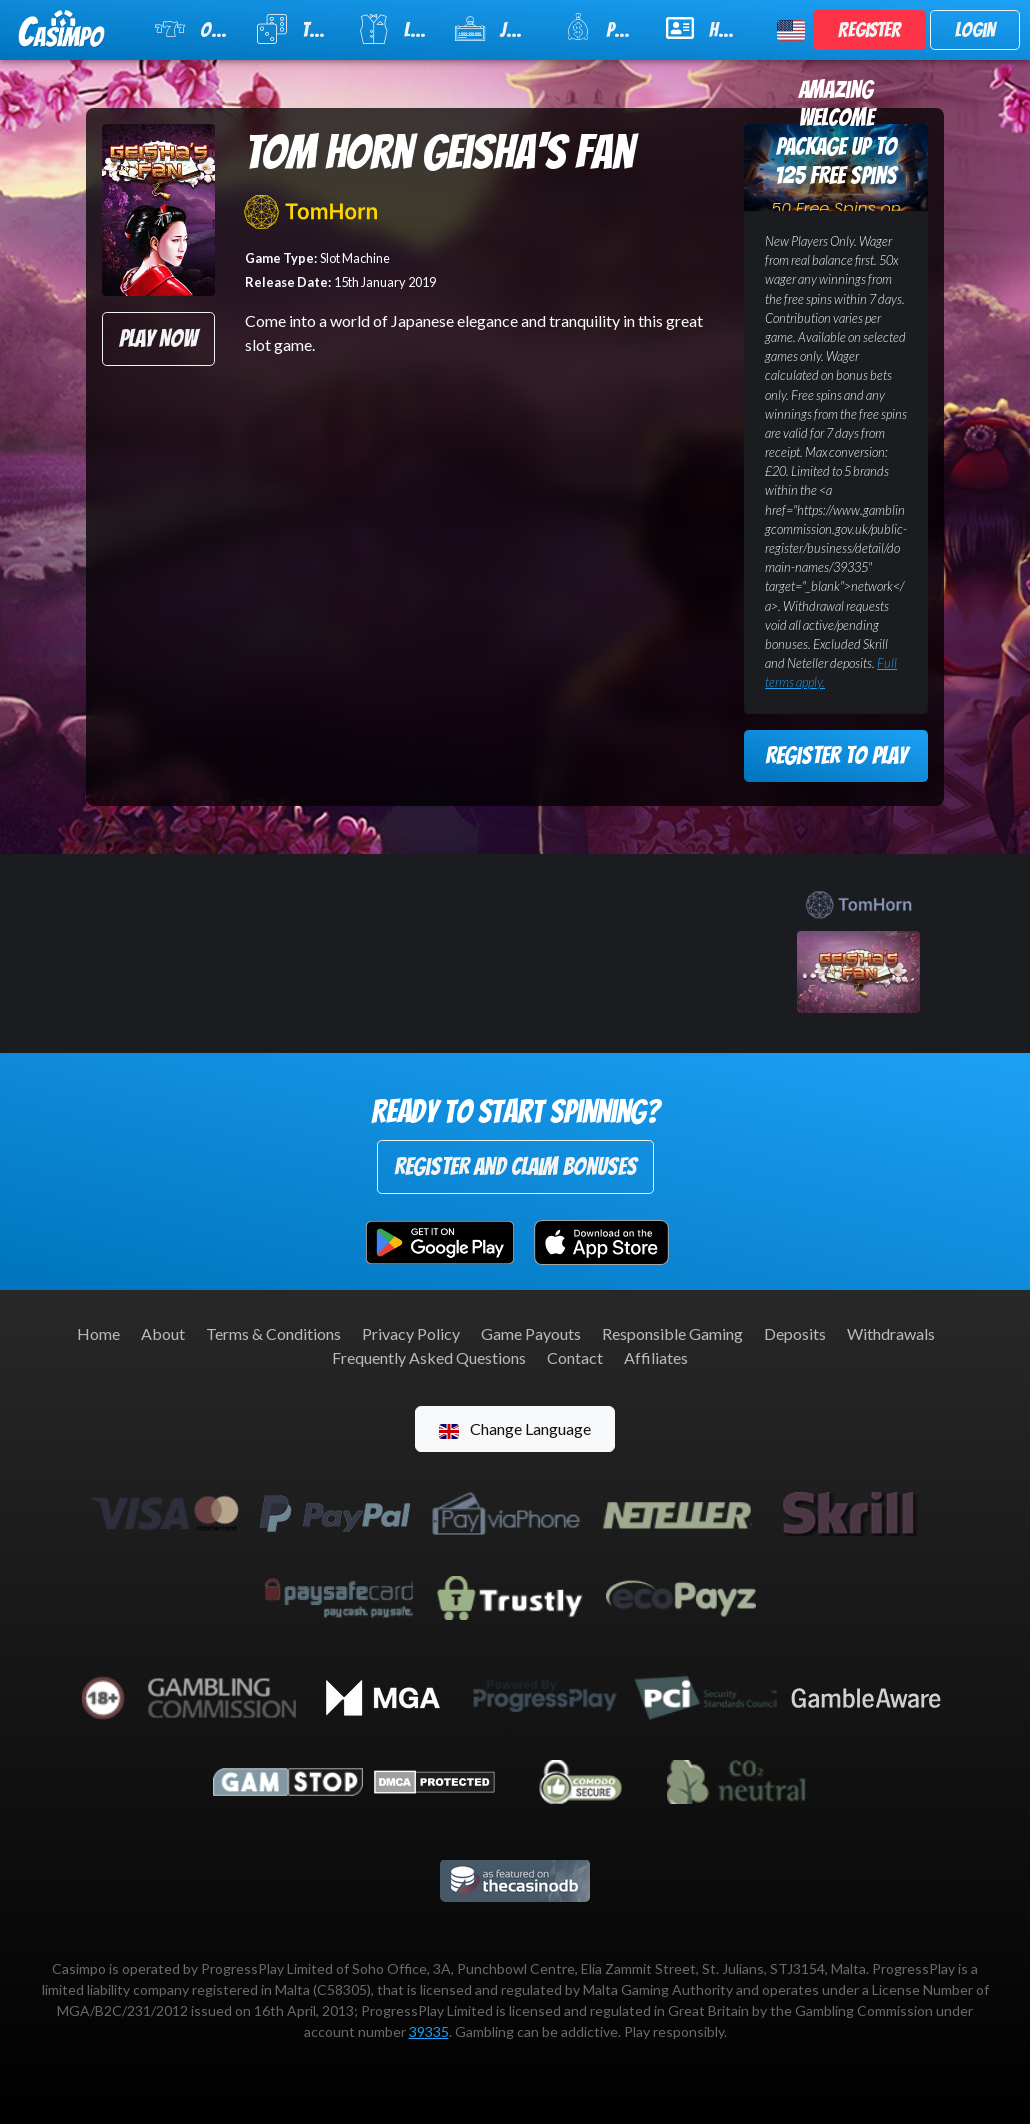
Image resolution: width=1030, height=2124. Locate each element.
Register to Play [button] (836, 755)
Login (975, 30)
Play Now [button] (158, 338)
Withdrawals (891, 1333)
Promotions (602, 27)
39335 (429, 2031)
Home (98, 1333)
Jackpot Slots (497, 29)
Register (869, 30)
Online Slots (193, 29)
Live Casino (394, 29)
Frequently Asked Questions (429, 1357)
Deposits (795, 1333)
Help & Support (709, 28)
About (163, 1333)
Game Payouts (531, 1333)
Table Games (294, 29)
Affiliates (656, 1357)
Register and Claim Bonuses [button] (515, 1166)
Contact (575, 1357)
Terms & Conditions (273, 1333)
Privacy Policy (411, 1333)
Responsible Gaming (672, 1333)
